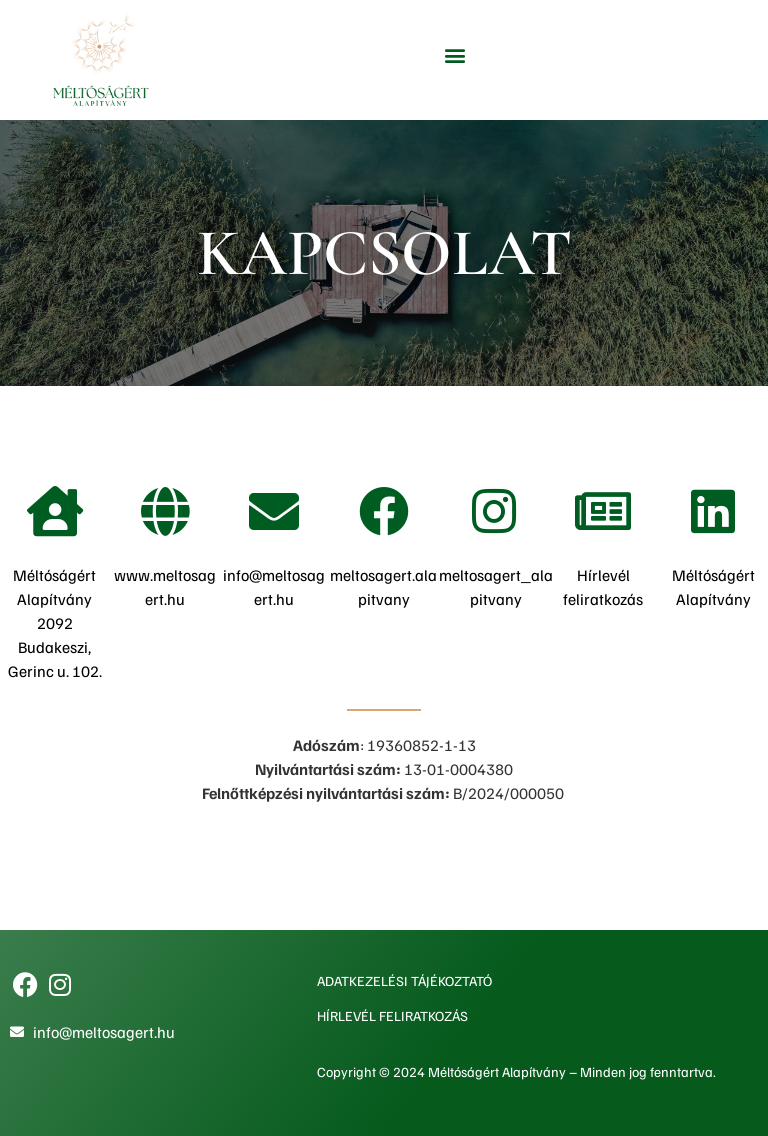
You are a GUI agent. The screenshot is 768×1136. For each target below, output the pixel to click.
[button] (455, 55)
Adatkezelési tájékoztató (404, 980)
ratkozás (613, 599)
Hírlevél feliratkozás (392, 1015)
